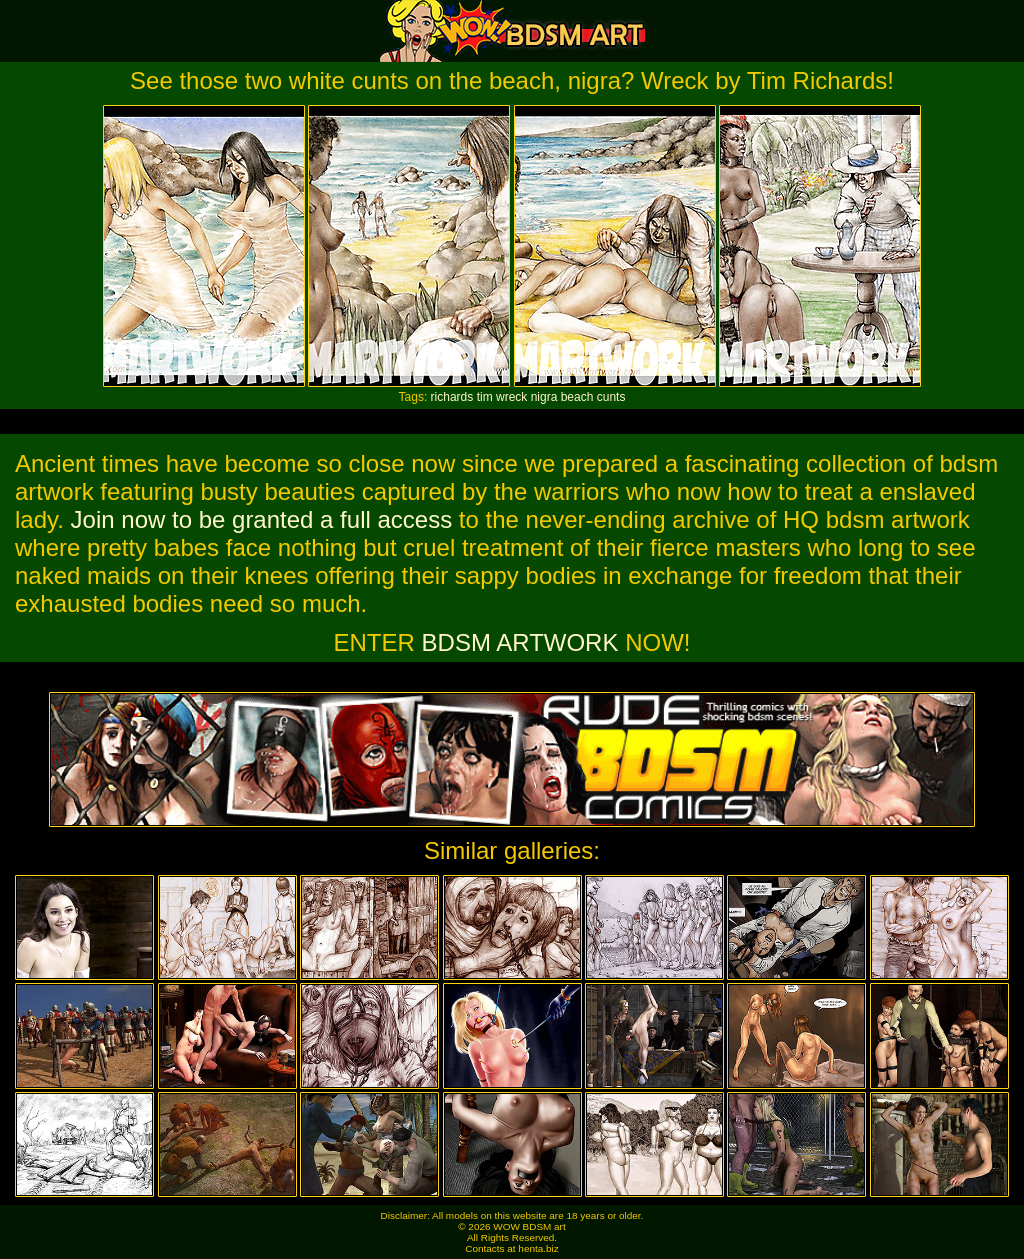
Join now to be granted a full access (262, 519)
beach (577, 397)
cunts (611, 397)
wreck (511, 397)
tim (485, 397)
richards (452, 397)
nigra (544, 397)
